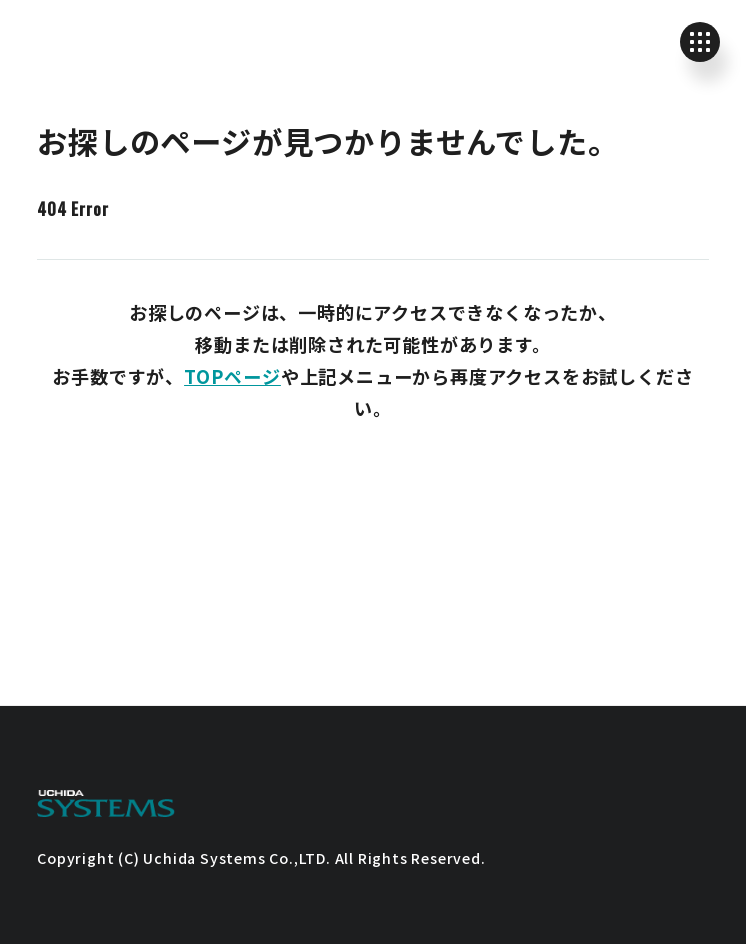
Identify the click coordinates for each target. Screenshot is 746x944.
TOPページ (232, 376)
